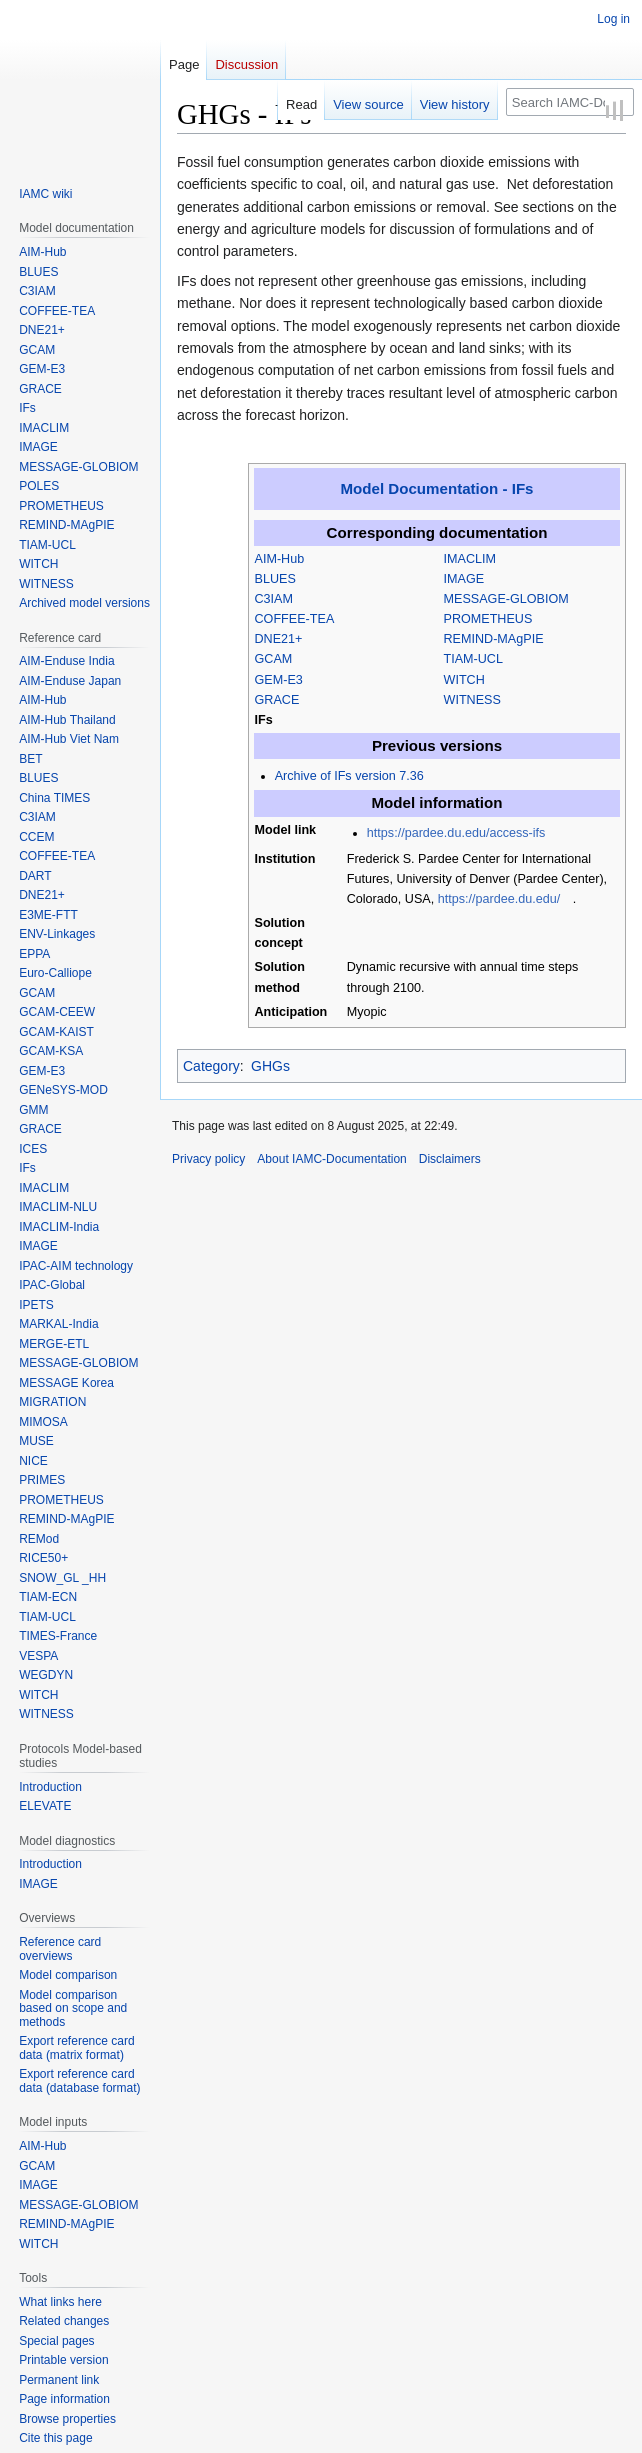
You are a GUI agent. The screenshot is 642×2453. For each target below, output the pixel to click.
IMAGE (464, 579)
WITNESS (472, 700)
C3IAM (274, 599)
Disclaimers (450, 1159)
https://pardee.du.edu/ (499, 899)
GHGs (270, 1066)
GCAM (274, 659)
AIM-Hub (280, 559)
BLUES (275, 579)
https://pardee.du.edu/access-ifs (456, 833)
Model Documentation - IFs (436, 488)
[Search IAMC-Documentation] (570, 102)
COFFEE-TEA (295, 619)
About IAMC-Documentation (331, 1159)
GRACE (277, 700)
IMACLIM (470, 559)
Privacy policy (208, 1159)
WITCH (464, 680)
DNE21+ (279, 639)
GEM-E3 (279, 680)
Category (211, 1066)
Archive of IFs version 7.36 (349, 776)
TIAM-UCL (473, 659)
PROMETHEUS (488, 619)
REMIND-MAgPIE (494, 639)
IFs (264, 720)
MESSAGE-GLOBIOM (506, 599)
